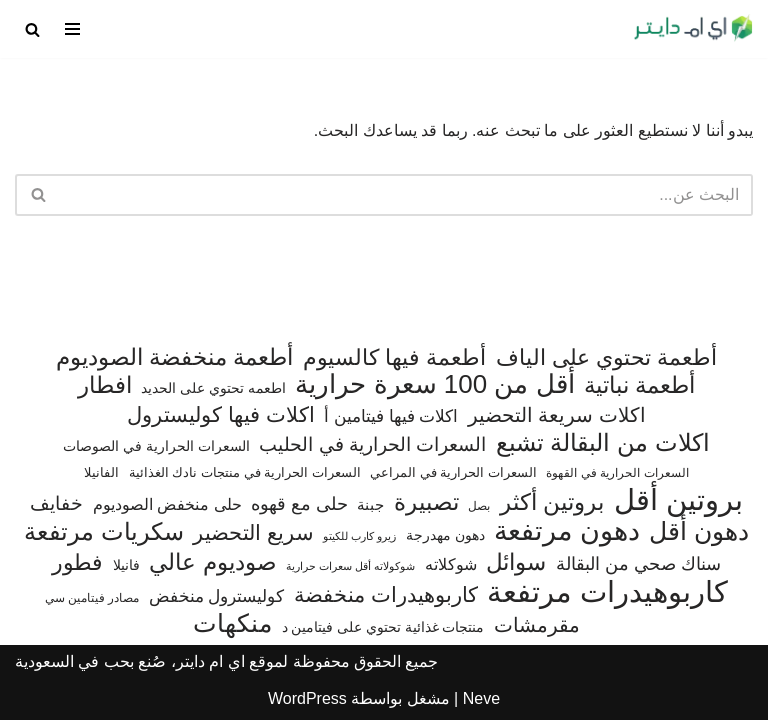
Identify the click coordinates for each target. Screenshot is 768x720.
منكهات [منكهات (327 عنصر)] (232, 624)
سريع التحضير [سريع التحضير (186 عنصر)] (253, 532)
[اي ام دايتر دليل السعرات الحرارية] (693, 29)
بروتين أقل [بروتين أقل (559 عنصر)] (678, 500)
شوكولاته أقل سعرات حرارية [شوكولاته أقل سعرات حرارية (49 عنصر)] (350, 566)
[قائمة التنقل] (72, 29)
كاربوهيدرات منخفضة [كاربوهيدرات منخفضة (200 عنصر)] (386, 595)
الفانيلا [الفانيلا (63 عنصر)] (101, 472)
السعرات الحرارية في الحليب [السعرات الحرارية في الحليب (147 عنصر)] (372, 444)
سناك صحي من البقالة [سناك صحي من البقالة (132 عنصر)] (638, 563)
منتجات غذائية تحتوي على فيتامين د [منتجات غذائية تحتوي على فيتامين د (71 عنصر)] (383, 627)
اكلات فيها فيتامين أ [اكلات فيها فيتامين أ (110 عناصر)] (391, 416)
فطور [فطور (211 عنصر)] (77, 562)
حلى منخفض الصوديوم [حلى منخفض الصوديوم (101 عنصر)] (167, 504)
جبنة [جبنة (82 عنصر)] (370, 505)
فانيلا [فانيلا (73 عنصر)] (126, 565)
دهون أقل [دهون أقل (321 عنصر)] (699, 532)
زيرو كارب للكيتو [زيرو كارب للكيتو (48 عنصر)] (359, 536)
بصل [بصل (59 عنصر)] (479, 506)
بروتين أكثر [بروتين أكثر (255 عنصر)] (552, 502)
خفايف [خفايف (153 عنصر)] (56, 503)
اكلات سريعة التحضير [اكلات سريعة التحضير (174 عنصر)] (557, 415)
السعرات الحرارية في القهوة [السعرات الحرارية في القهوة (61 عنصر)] (617, 473)
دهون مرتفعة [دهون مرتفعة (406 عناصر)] (566, 532)
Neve (481, 698)
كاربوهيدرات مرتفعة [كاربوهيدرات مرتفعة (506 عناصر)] (607, 593)
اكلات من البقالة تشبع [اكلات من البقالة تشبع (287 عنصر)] (603, 443)
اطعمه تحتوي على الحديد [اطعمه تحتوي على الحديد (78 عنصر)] (213, 388)
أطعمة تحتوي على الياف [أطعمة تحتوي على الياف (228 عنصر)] (607, 357)
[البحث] (32, 29)
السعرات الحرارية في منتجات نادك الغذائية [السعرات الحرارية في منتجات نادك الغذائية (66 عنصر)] (245, 472)
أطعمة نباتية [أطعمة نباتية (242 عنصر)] (639, 385)
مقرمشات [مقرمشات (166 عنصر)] (537, 625)
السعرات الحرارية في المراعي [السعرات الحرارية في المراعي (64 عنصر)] (453, 472)
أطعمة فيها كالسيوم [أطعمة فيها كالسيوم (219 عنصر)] (394, 357)
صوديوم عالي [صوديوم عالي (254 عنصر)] (212, 562)
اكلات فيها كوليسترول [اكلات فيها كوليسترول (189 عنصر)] (221, 414)
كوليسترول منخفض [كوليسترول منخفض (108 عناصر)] (217, 596)
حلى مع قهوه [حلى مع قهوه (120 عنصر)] (299, 504)
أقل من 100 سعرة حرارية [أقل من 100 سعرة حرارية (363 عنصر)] (434, 385)
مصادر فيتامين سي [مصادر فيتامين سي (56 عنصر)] (92, 598)
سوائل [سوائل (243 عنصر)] (516, 562)
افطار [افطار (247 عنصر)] (105, 385)
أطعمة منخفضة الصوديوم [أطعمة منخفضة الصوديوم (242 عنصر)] (175, 357)
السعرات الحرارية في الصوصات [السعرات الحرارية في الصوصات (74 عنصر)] (156, 446)
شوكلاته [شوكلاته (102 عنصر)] (451, 564)
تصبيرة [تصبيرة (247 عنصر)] (426, 502)
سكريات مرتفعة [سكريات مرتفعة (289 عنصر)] (104, 532)
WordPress (307, 698)
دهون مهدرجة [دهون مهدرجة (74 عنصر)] (445, 535)
